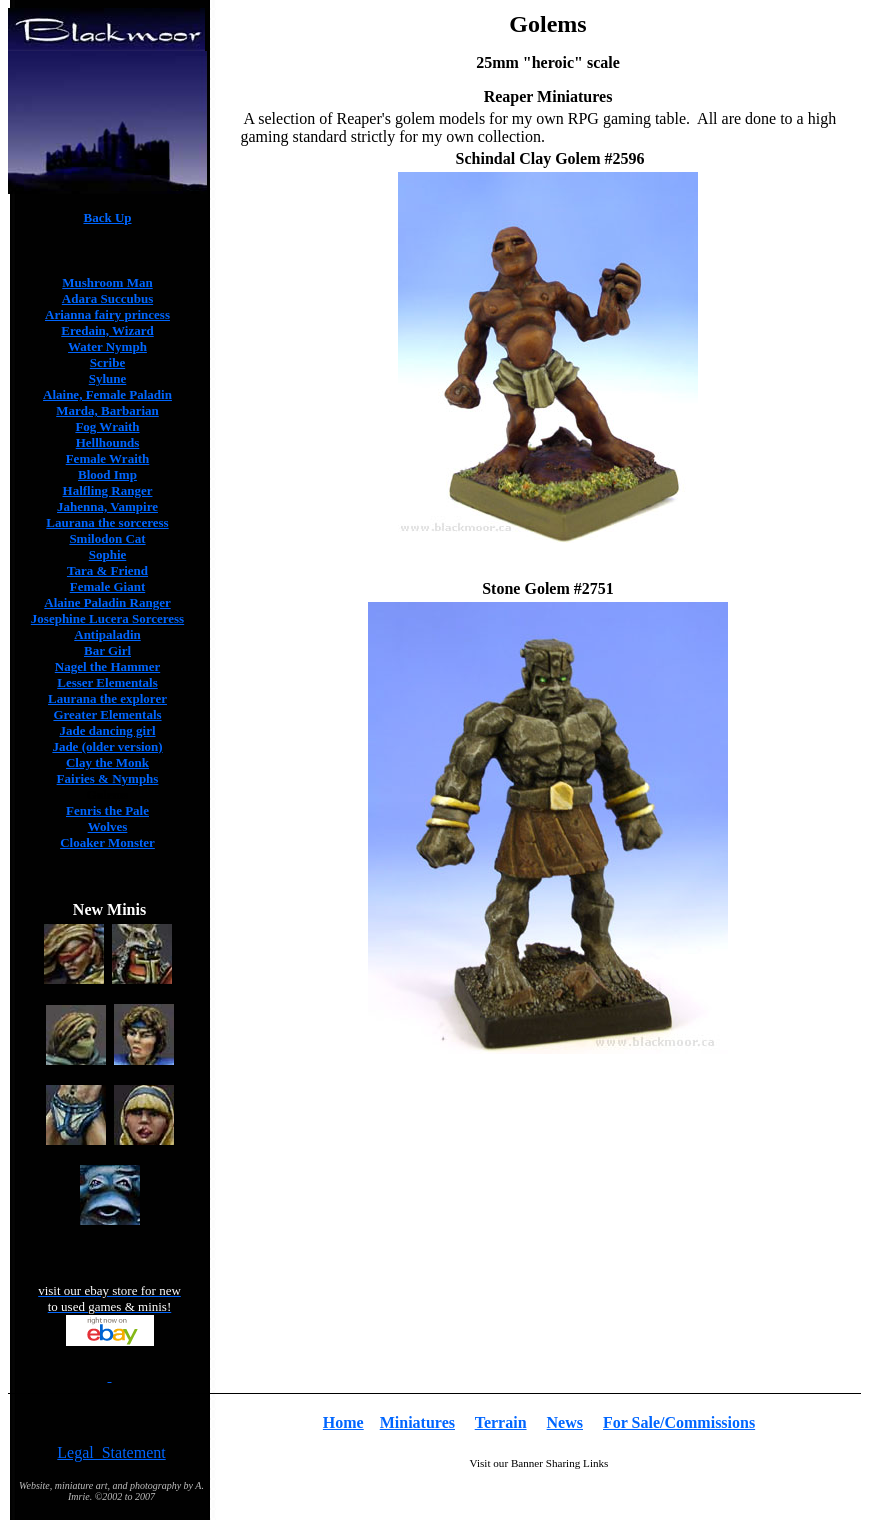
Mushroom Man (107, 282)
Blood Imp (107, 474)
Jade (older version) (107, 746)
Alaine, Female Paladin (107, 394)
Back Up (107, 217)
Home (343, 1422)
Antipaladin (107, 634)
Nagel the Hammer (107, 666)
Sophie (108, 554)
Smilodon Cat (107, 538)
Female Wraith (108, 458)
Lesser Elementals (107, 682)
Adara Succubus (107, 298)
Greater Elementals (107, 714)
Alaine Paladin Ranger (107, 602)
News (565, 1422)
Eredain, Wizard (107, 330)
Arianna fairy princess (107, 314)
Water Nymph (107, 346)
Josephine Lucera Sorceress (107, 618)
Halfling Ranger (108, 490)
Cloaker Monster (107, 842)
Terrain (501, 1422)
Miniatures (417, 1422)
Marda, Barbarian (107, 410)
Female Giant (107, 586)
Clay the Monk (107, 762)
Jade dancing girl (107, 730)
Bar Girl (107, 650)
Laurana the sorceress (107, 522)
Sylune (108, 378)
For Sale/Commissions (679, 1422)
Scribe (107, 362)
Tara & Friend (107, 570)
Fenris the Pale (107, 810)
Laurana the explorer (107, 698)
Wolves (108, 826)
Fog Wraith (107, 426)
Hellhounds (108, 442)
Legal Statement (111, 1452)
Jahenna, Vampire (107, 506)
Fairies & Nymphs (108, 778)
